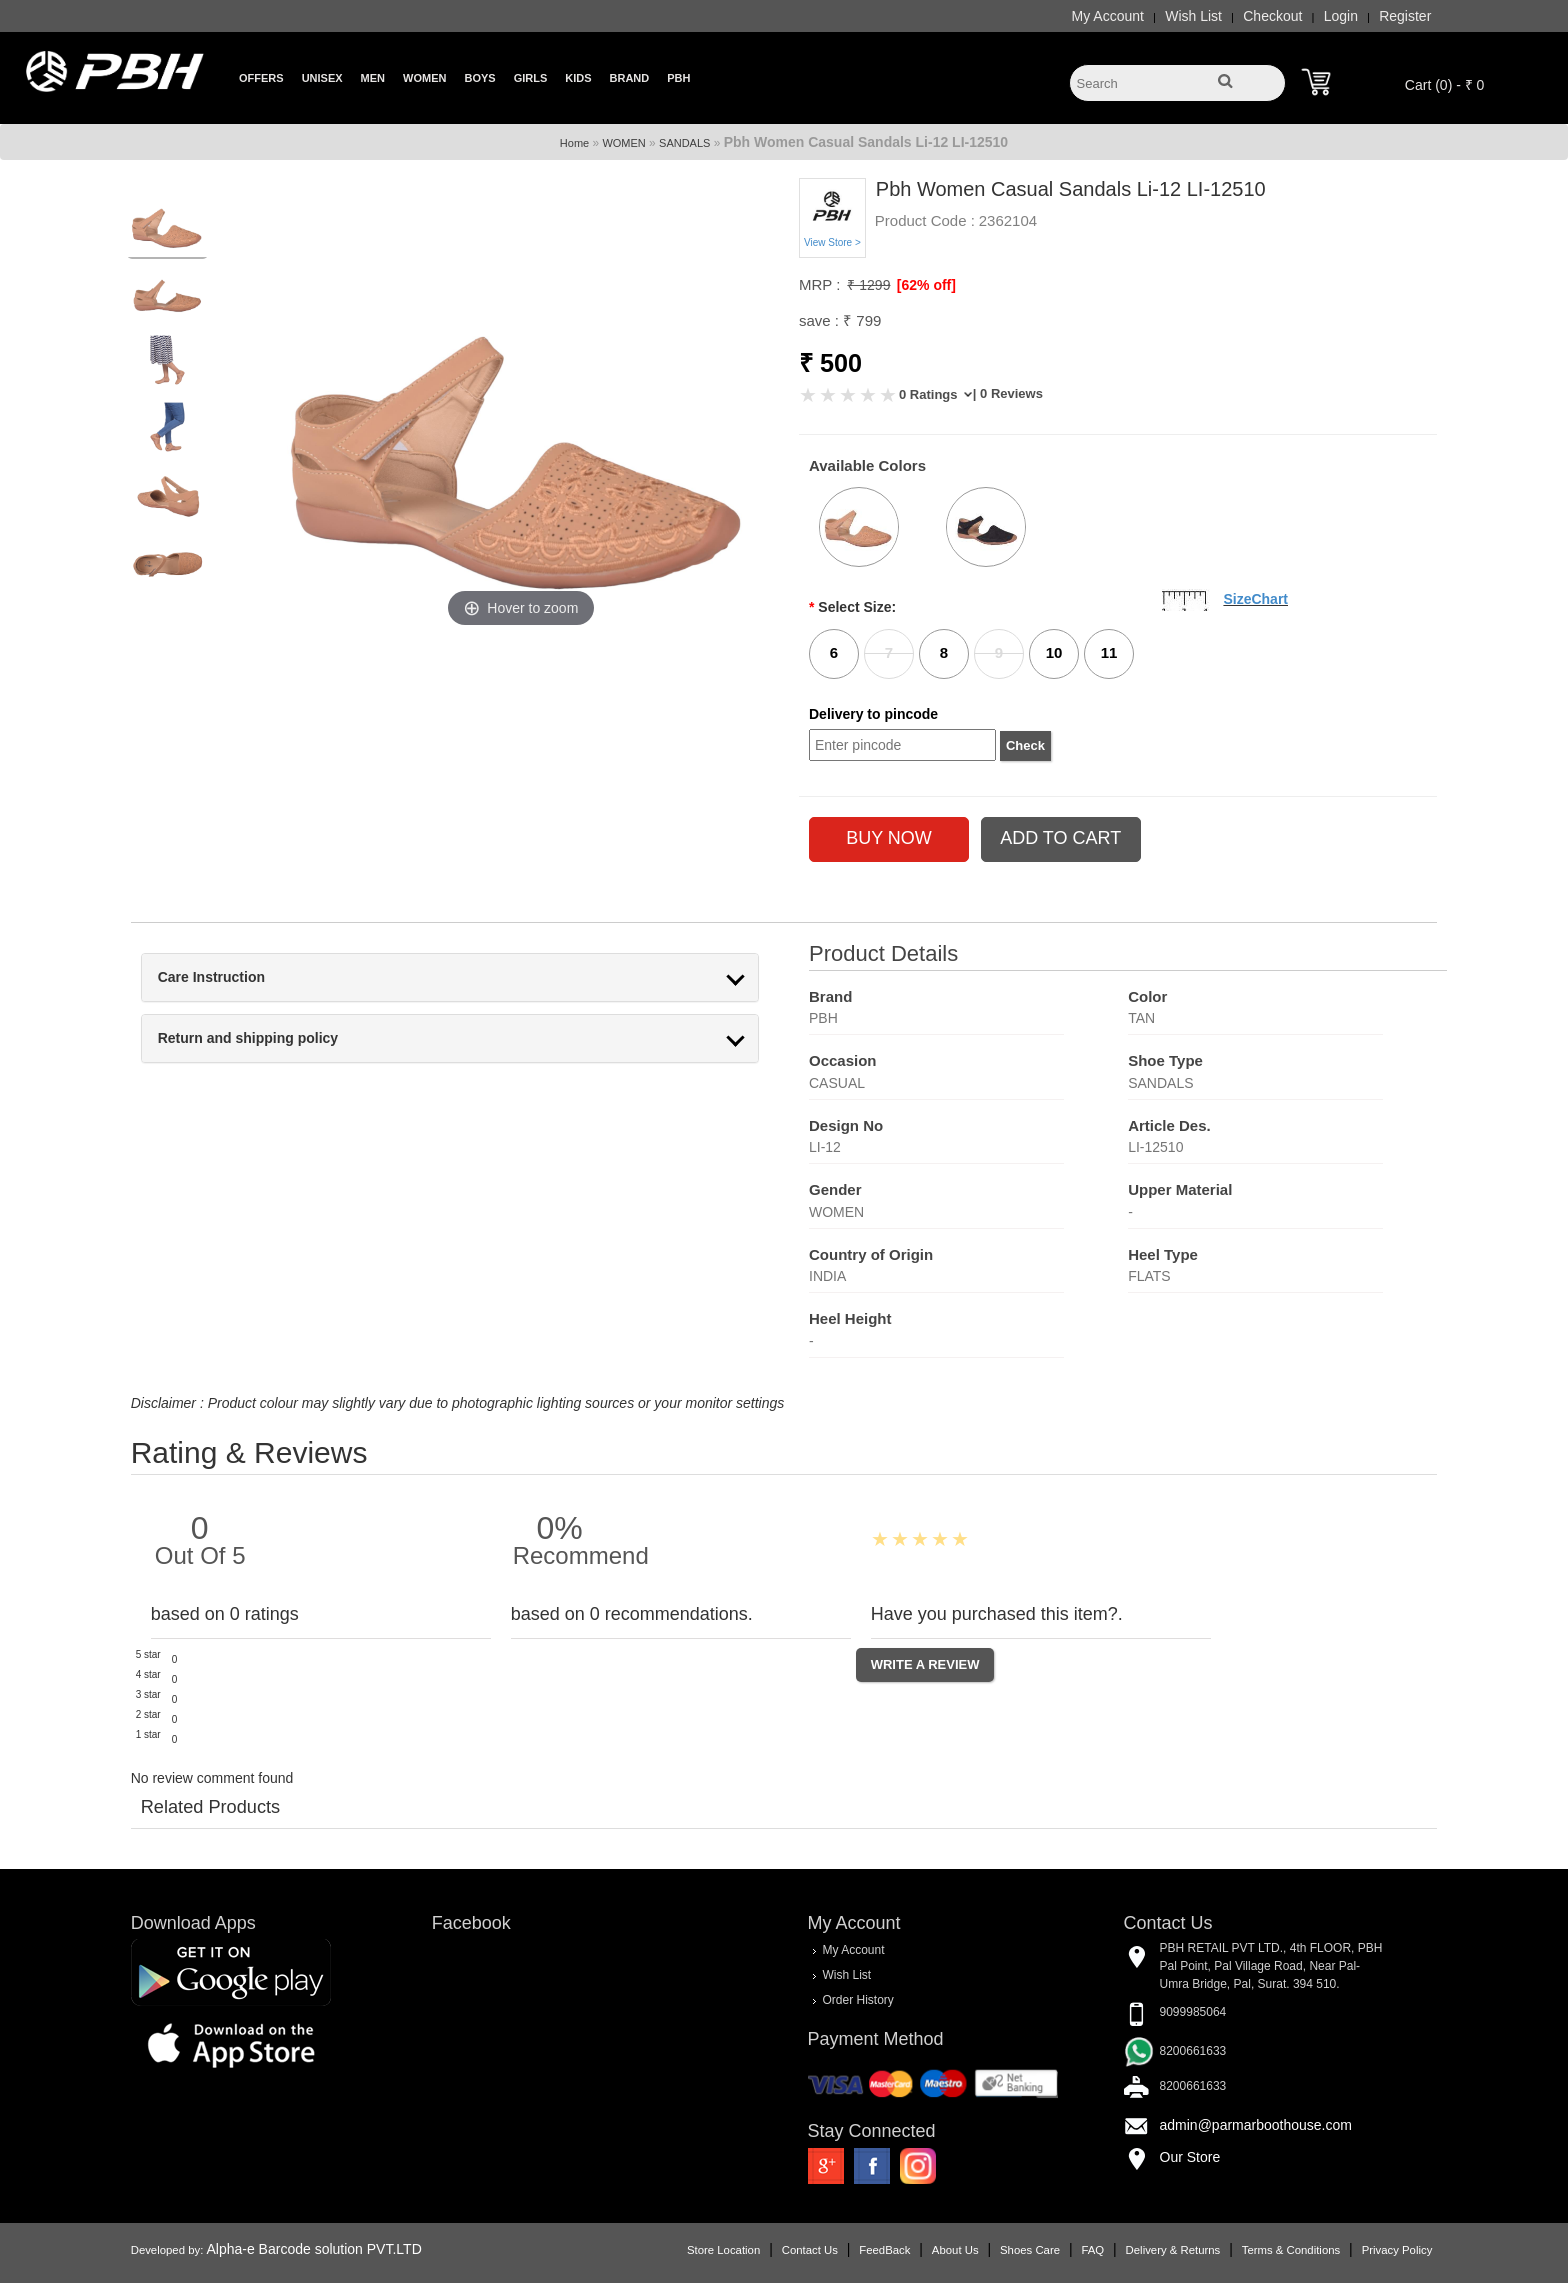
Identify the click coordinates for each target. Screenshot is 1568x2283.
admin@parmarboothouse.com (1243, 2125)
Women (424, 78)
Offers (261, 78)
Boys (479, 78)
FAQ (1066, 2248)
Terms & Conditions (1265, 2248)
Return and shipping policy (274, 1038)
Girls (531, 78)
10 (1054, 652)
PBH (678, 78)
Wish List (1167, 16)
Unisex (322, 78)
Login (1315, 16)
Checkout (1246, 16)
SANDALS (684, 143)
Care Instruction (237, 977)
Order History (857, 1999)
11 (1109, 652)
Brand (630, 78)
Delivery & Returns (1146, 2248)
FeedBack (858, 2248)
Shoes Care (1004, 2248)
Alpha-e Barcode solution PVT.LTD (340, 2247)
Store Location (697, 2248)
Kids (578, 78)
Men (373, 78)
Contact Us (784, 2248)
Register (1379, 16)
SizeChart (1255, 599)
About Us (929, 2248)
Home (574, 143)
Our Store (1177, 2157)
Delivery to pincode (873, 714)
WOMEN (623, 143)
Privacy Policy (1370, 2248)
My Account (1081, 16)
